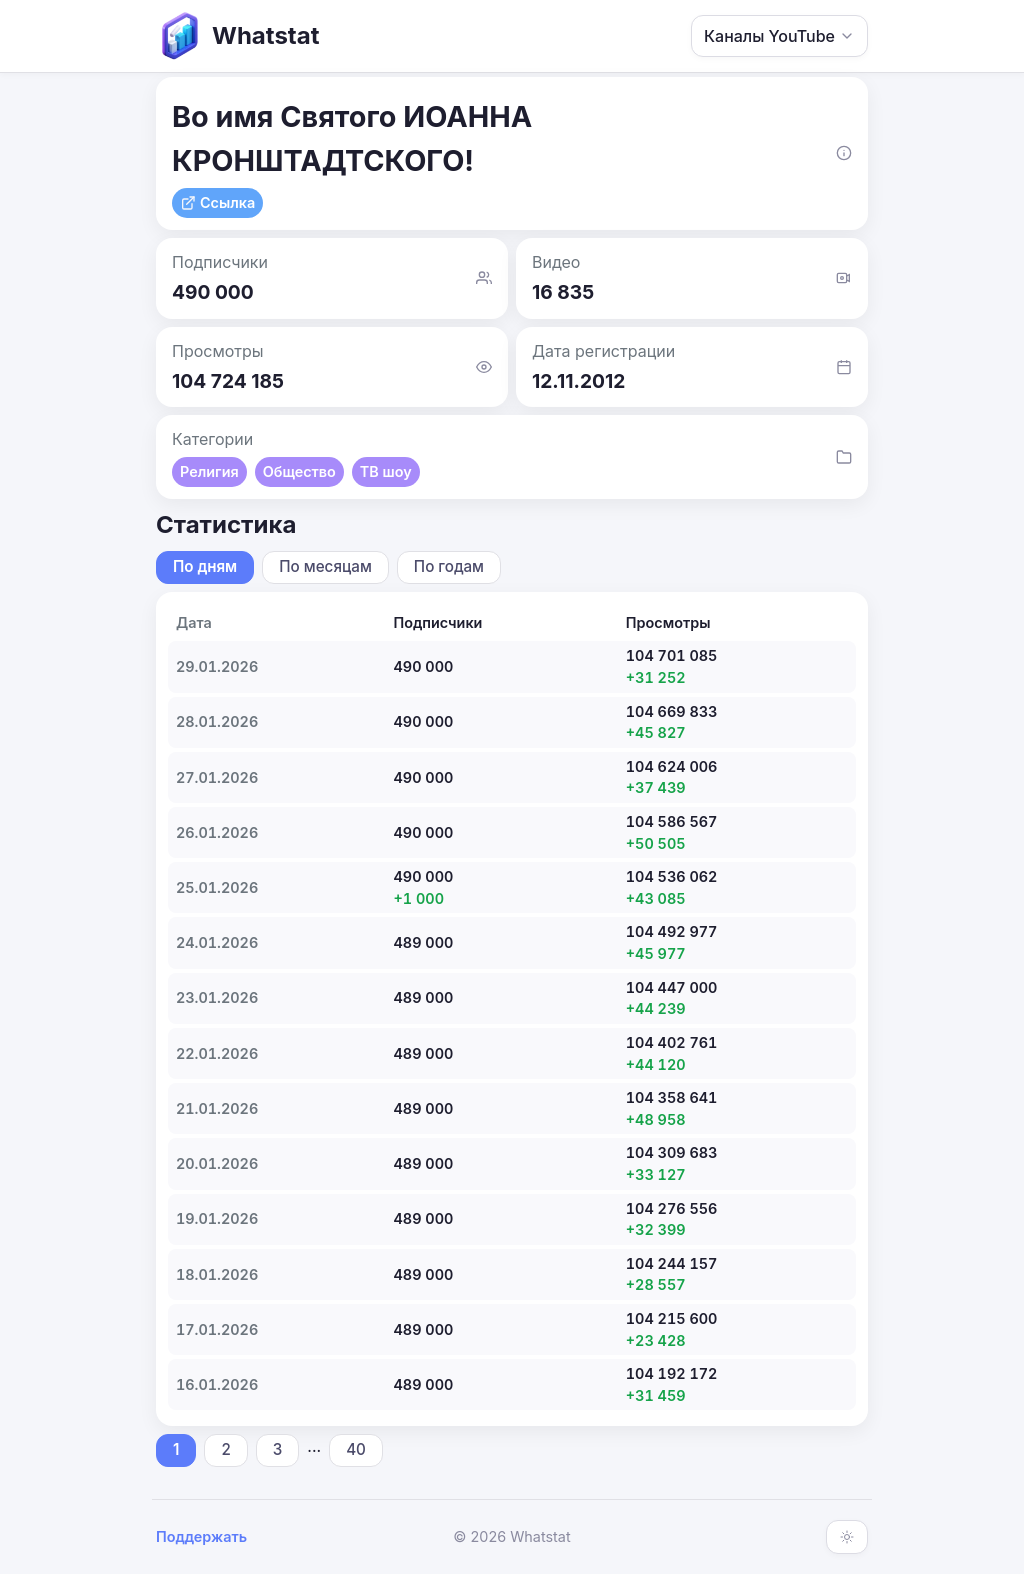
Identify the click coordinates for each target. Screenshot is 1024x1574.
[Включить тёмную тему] (847, 1537)
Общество (299, 471)
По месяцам (325, 566)
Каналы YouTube (779, 36)
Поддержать (201, 1536)
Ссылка (217, 202)
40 (356, 1449)
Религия (209, 471)
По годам (449, 566)
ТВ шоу (386, 471)
